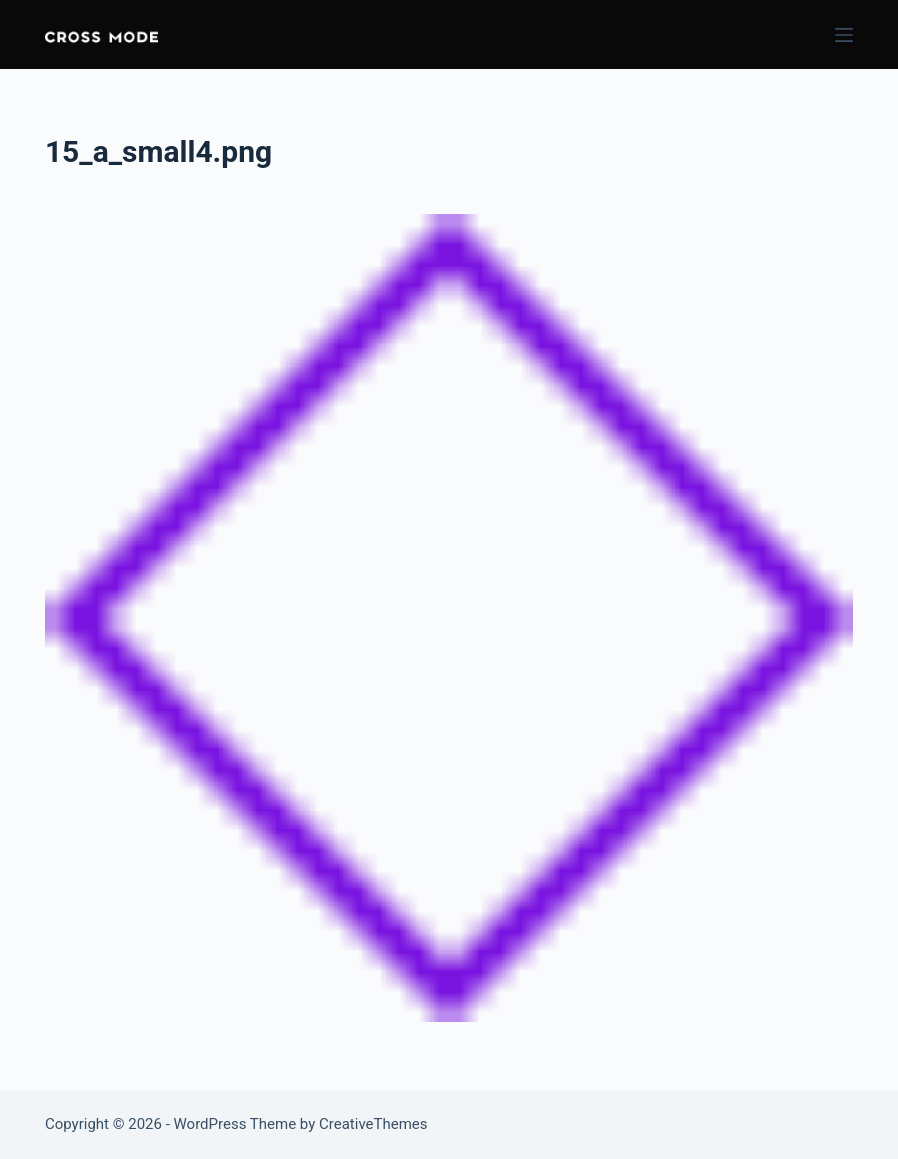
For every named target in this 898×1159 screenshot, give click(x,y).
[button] (101, 34)
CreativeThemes (373, 1124)
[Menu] (844, 35)
